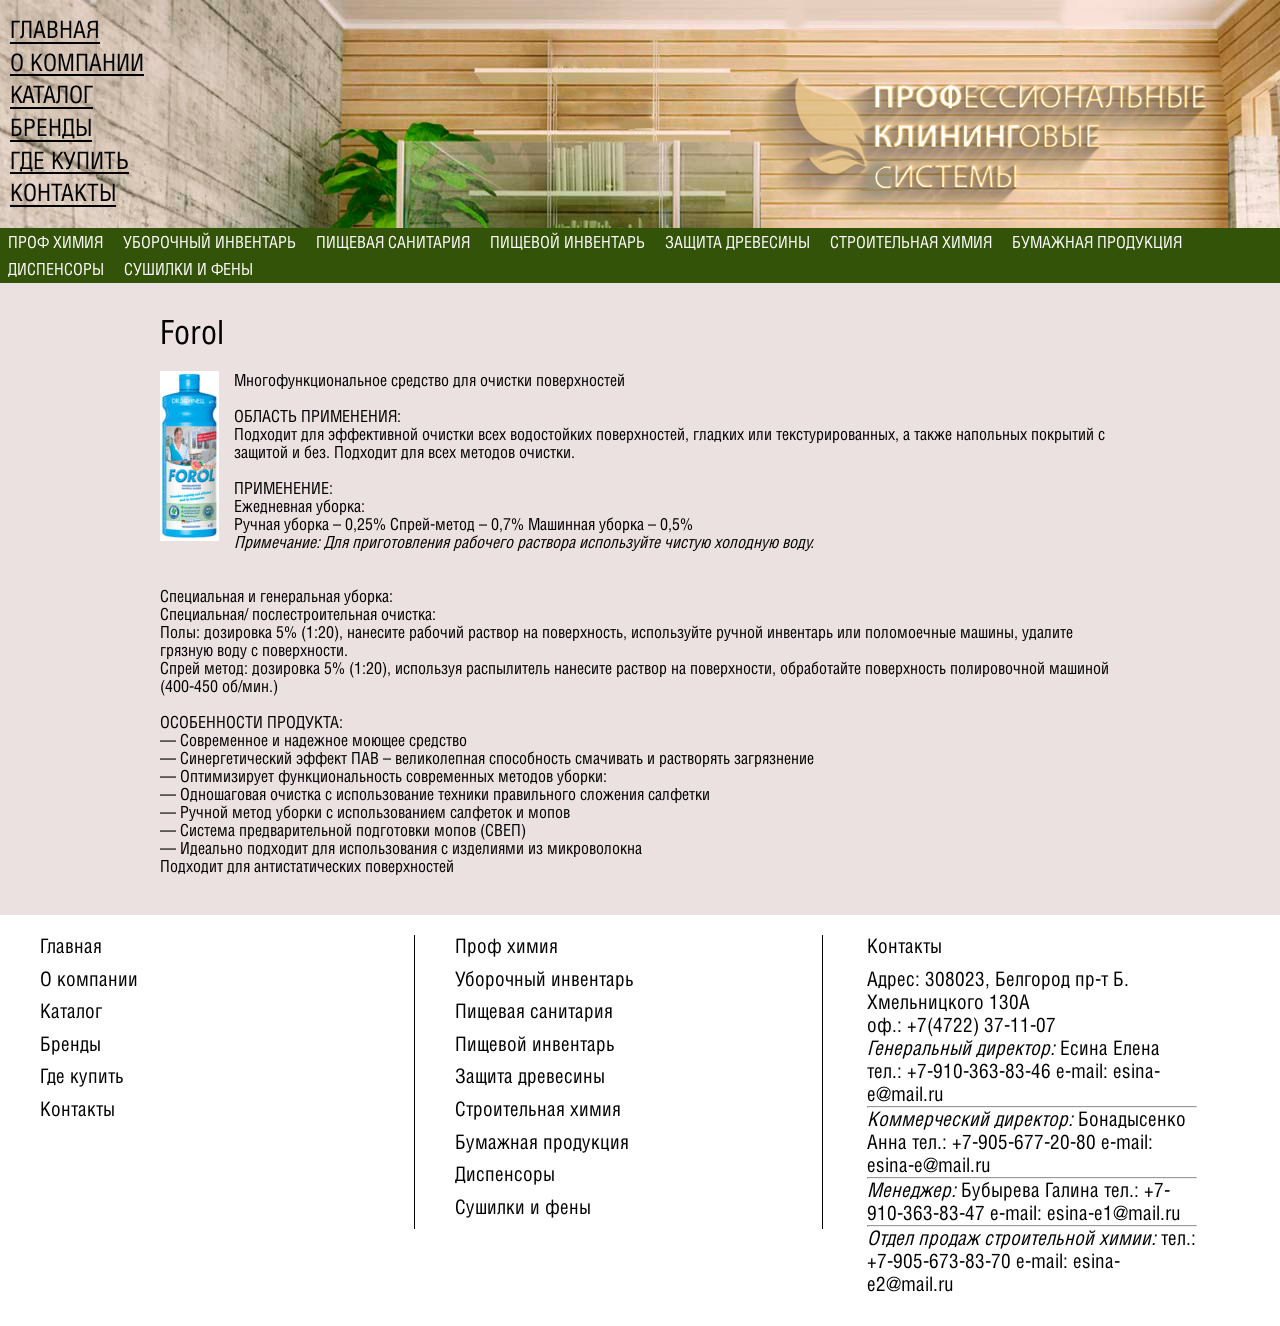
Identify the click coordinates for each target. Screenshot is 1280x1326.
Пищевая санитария (393, 242)
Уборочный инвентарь (209, 242)
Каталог (51, 94)
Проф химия (55, 242)
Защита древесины (737, 242)
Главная (55, 29)
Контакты (63, 192)
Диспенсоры (56, 269)
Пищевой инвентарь (567, 242)
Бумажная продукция (1097, 242)
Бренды (51, 127)
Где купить (69, 160)
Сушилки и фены (188, 269)
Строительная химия (911, 242)
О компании (77, 62)
